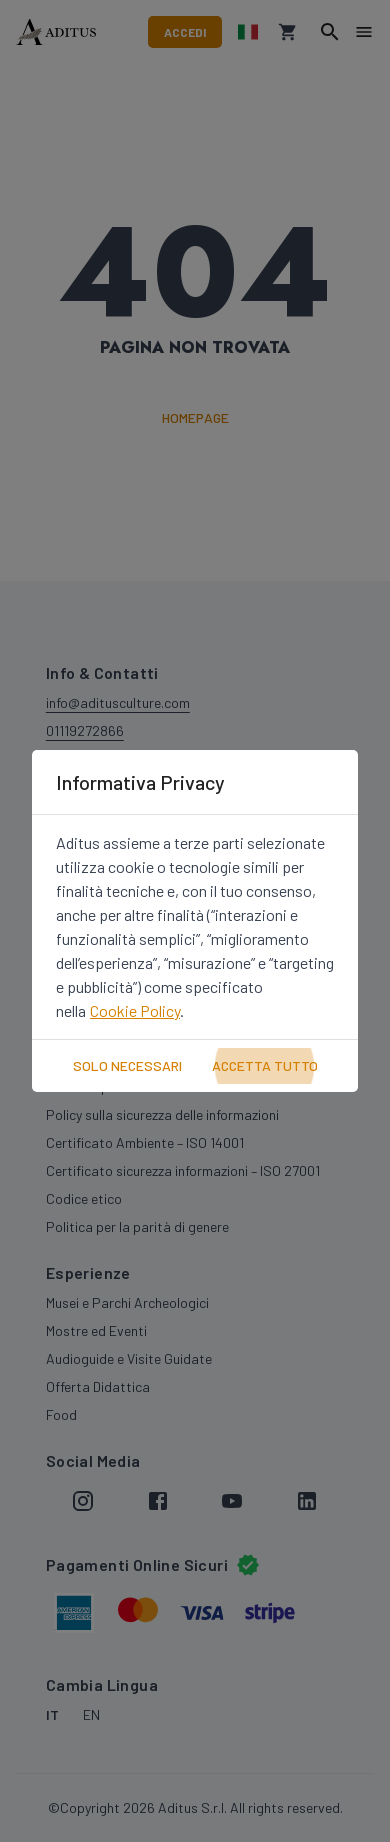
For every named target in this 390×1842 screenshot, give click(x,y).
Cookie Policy (135, 1010)
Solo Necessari (127, 1066)
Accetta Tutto (265, 1066)
